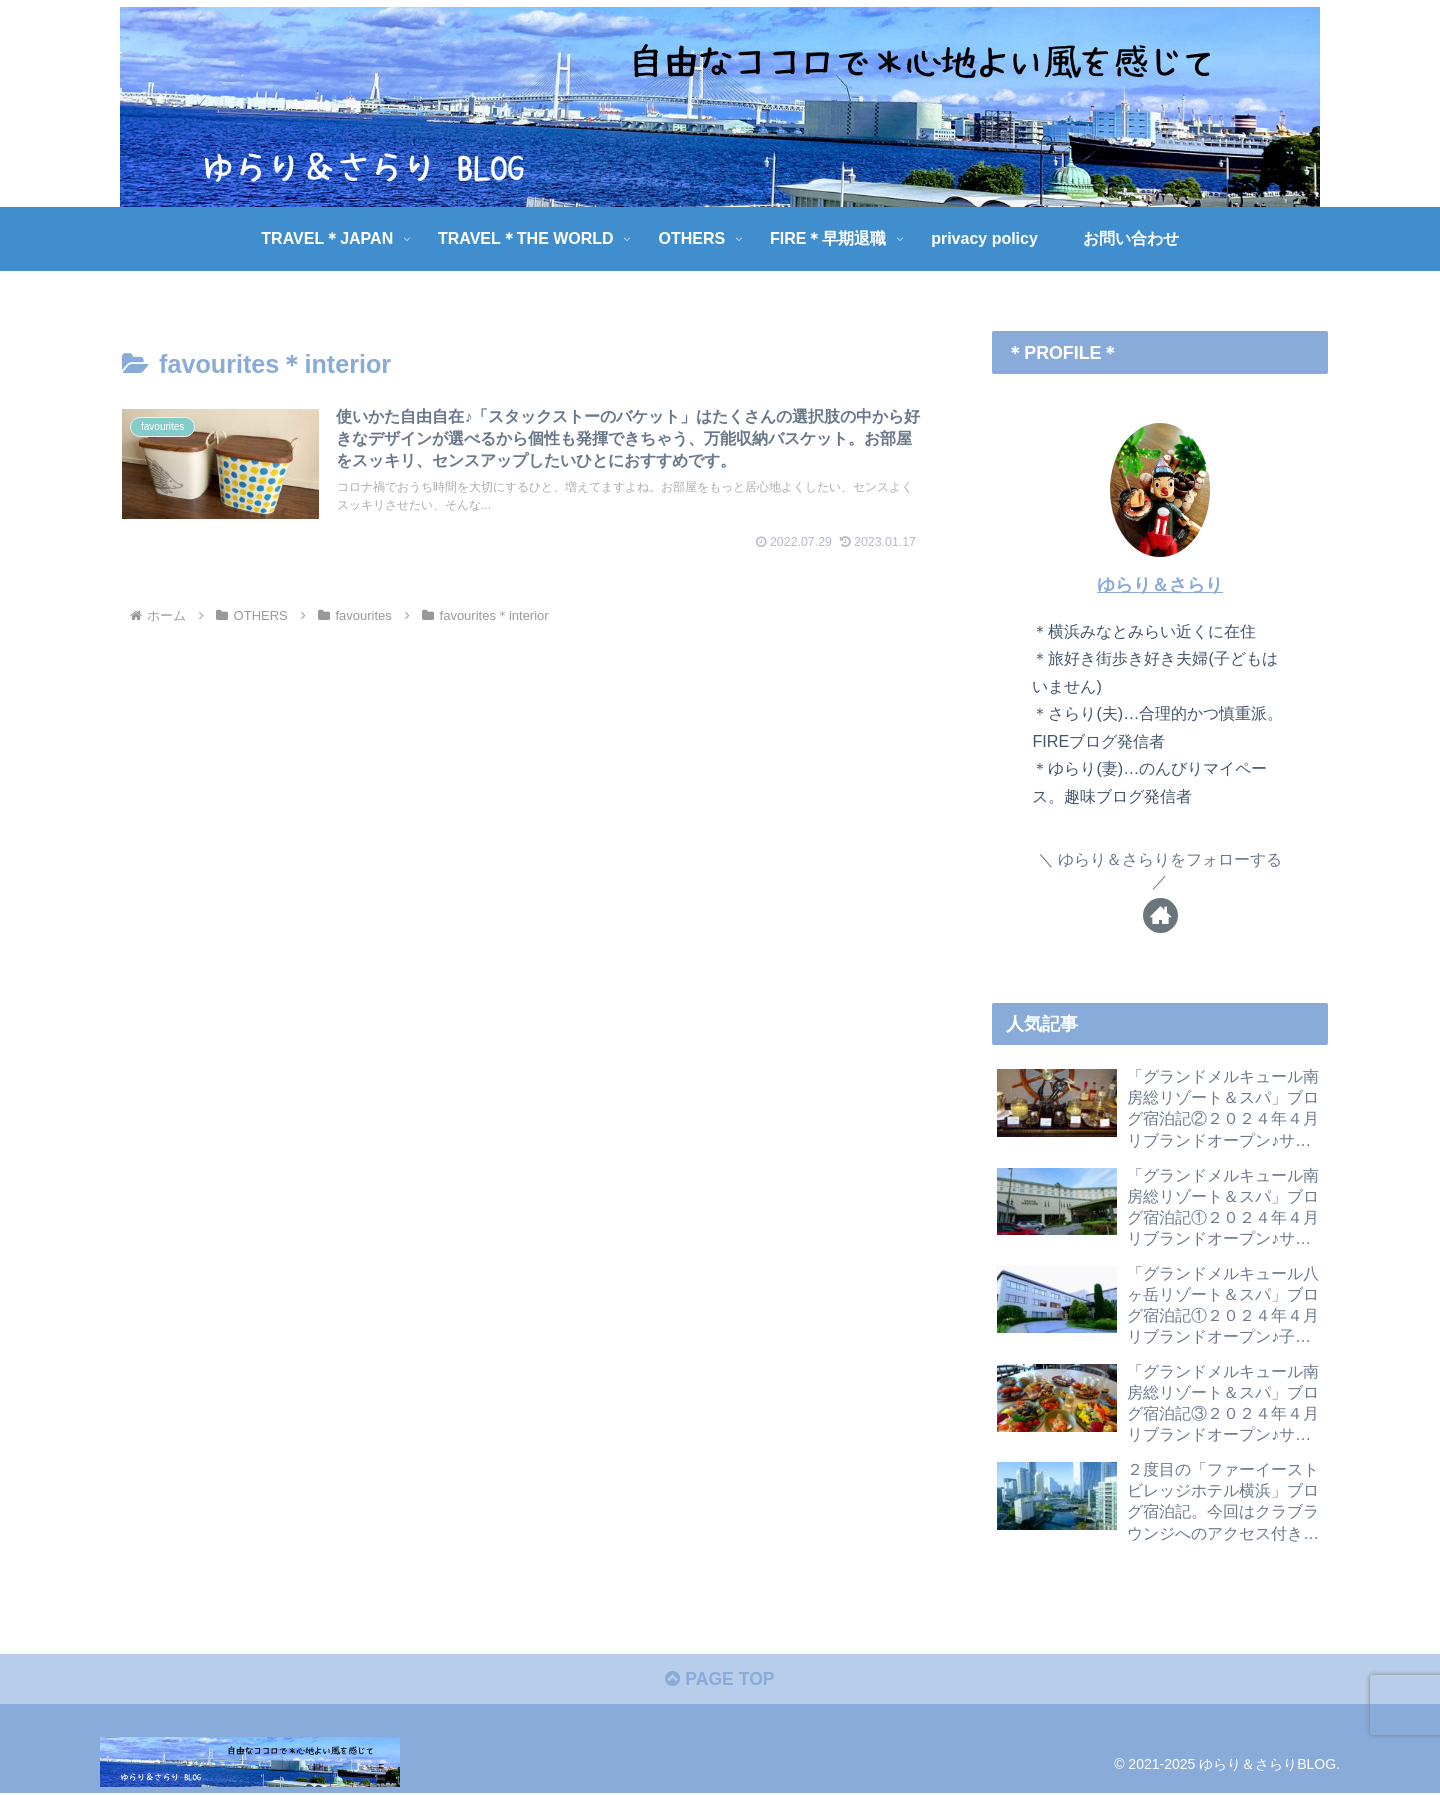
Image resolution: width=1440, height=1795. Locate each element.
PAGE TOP (719, 1682)
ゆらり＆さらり (1160, 585)
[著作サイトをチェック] (1160, 915)
